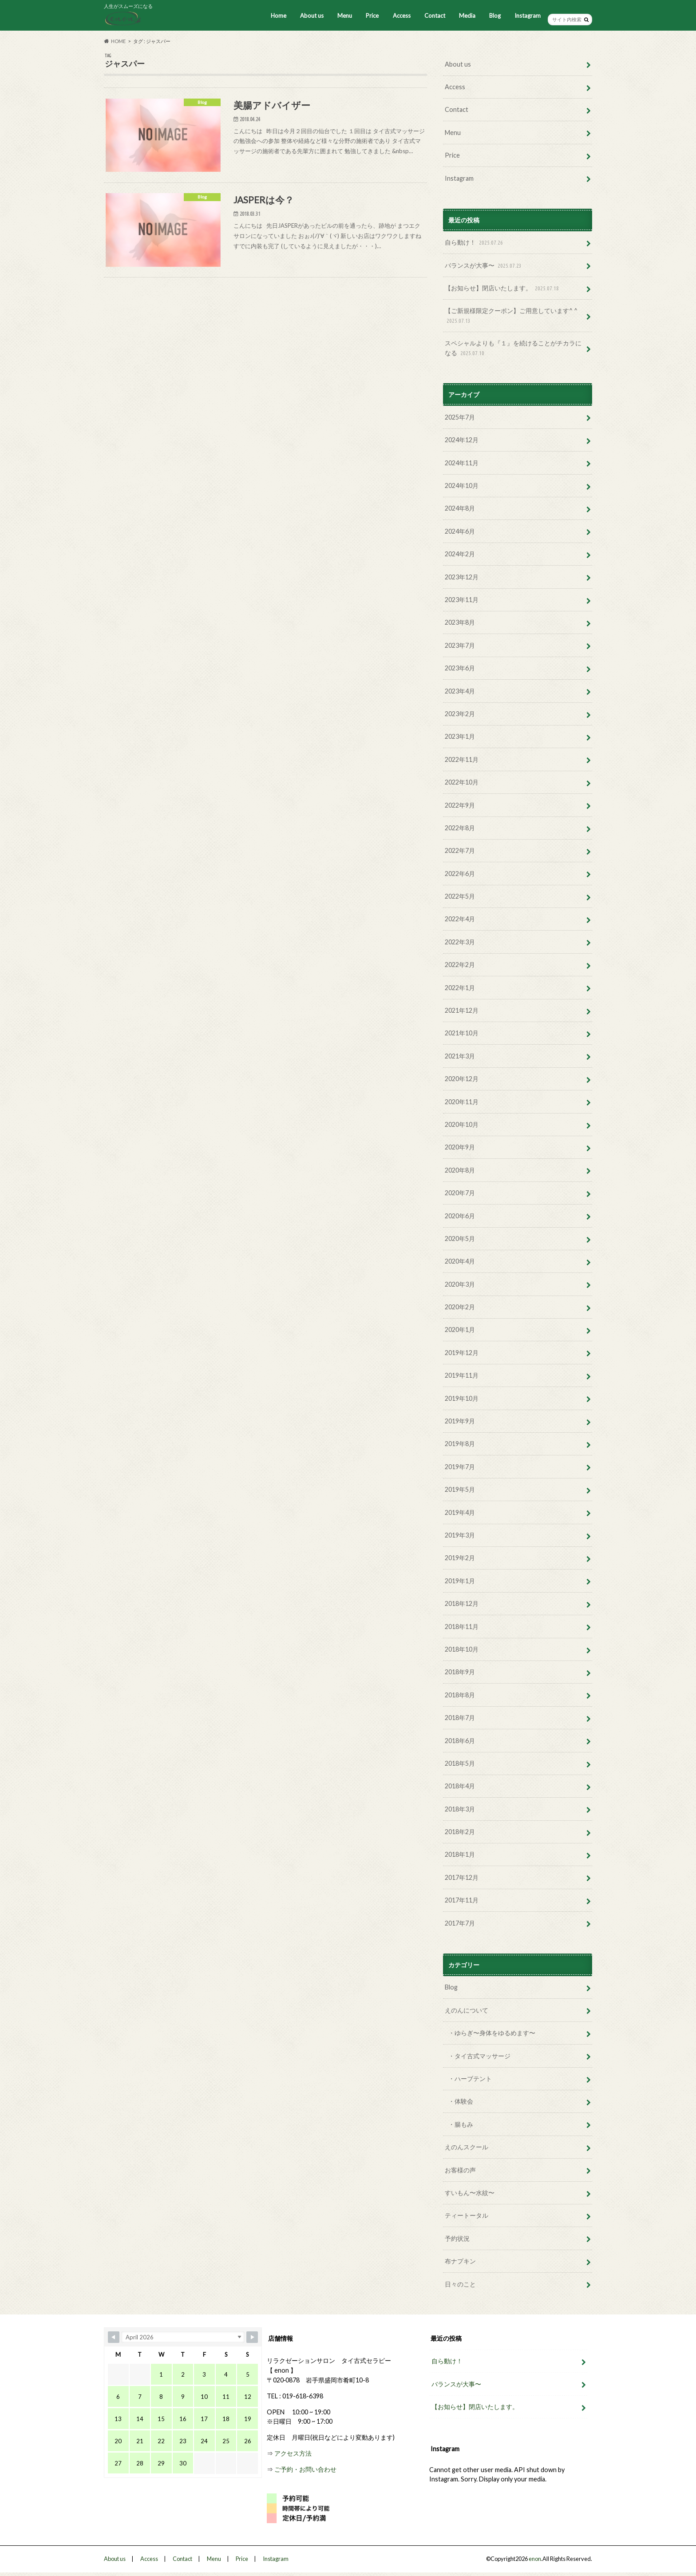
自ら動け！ (475, 242)
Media (467, 15)
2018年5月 (460, 1763)
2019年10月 (461, 1398)
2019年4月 (460, 1512)
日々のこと (460, 2284)
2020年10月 (461, 1124)
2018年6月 (460, 1740)
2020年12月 (461, 1078)
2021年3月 (460, 1056)
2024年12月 (461, 440)
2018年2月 (460, 1831)
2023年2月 (460, 713)
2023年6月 (460, 668)
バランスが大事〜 (484, 266)
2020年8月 (460, 1170)
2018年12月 (461, 1603)
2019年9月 (460, 1421)
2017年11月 (461, 1900)
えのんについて (466, 2010)
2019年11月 (461, 1375)
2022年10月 (461, 782)
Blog (495, 15)
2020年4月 (460, 1261)
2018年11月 (461, 1626)
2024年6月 (460, 531)
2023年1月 (460, 736)
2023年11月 (461, 599)
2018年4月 (460, 1786)
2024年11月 (461, 463)
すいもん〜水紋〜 (469, 2192)
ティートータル (466, 2215)
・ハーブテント (470, 2078)
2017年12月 (461, 1877)
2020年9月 (460, 1147)
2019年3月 (460, 1535)
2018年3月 (460, 1809)
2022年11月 (461, 759)
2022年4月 (460, 919)
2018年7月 (460, 1717)
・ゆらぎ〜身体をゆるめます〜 (491, 2033)
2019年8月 (460, 1443)
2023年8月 (460, 622)
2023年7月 (460, 645)
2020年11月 (461, 1102)
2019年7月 (460, 1466)
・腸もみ (460, 2124)
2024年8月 (460, 508)
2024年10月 (461, 485)
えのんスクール (466, 2147)
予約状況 (457, 2238)
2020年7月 (460, 1193)
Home (278, 15)
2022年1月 (460, 987)
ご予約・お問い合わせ (305, 2469)
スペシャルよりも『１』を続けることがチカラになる (513, 348)
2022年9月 (460, 805)
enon (535, 2558)
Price (372, 15)
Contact (434, 15)
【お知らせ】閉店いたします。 (503, 288)
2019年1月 (460, 1581)
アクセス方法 (293, 2453)
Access (402, 15)
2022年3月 (460, 942)
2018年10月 (461, 1649)
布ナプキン (460, 2261)
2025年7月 (460, 417)
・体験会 (460, 2101)
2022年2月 (460, 964)
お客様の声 (460, 2170)
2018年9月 (460, 1672)
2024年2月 (460, 554)
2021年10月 (461, 1033)
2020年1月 (460, 1329)
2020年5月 (460, 1238)
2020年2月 (460, 1307)
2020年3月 (460, 1284)
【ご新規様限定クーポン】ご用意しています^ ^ (511, 316)
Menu (344, 15)
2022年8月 (460, 828)
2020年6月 (460, 1216)
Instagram (527, 15)
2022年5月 (460, 896)
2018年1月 (460, 1854)
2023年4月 (460, 691)
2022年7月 (460, 850)
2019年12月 (461, 1352)
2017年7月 (460, 1923)
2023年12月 (461, 577)
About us (312, 15)
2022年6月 (460, 873)
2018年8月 (460, 1695)
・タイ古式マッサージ (479, 2056)
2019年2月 (460, 1557)
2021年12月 (461, 1010)
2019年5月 (460, 1489)
